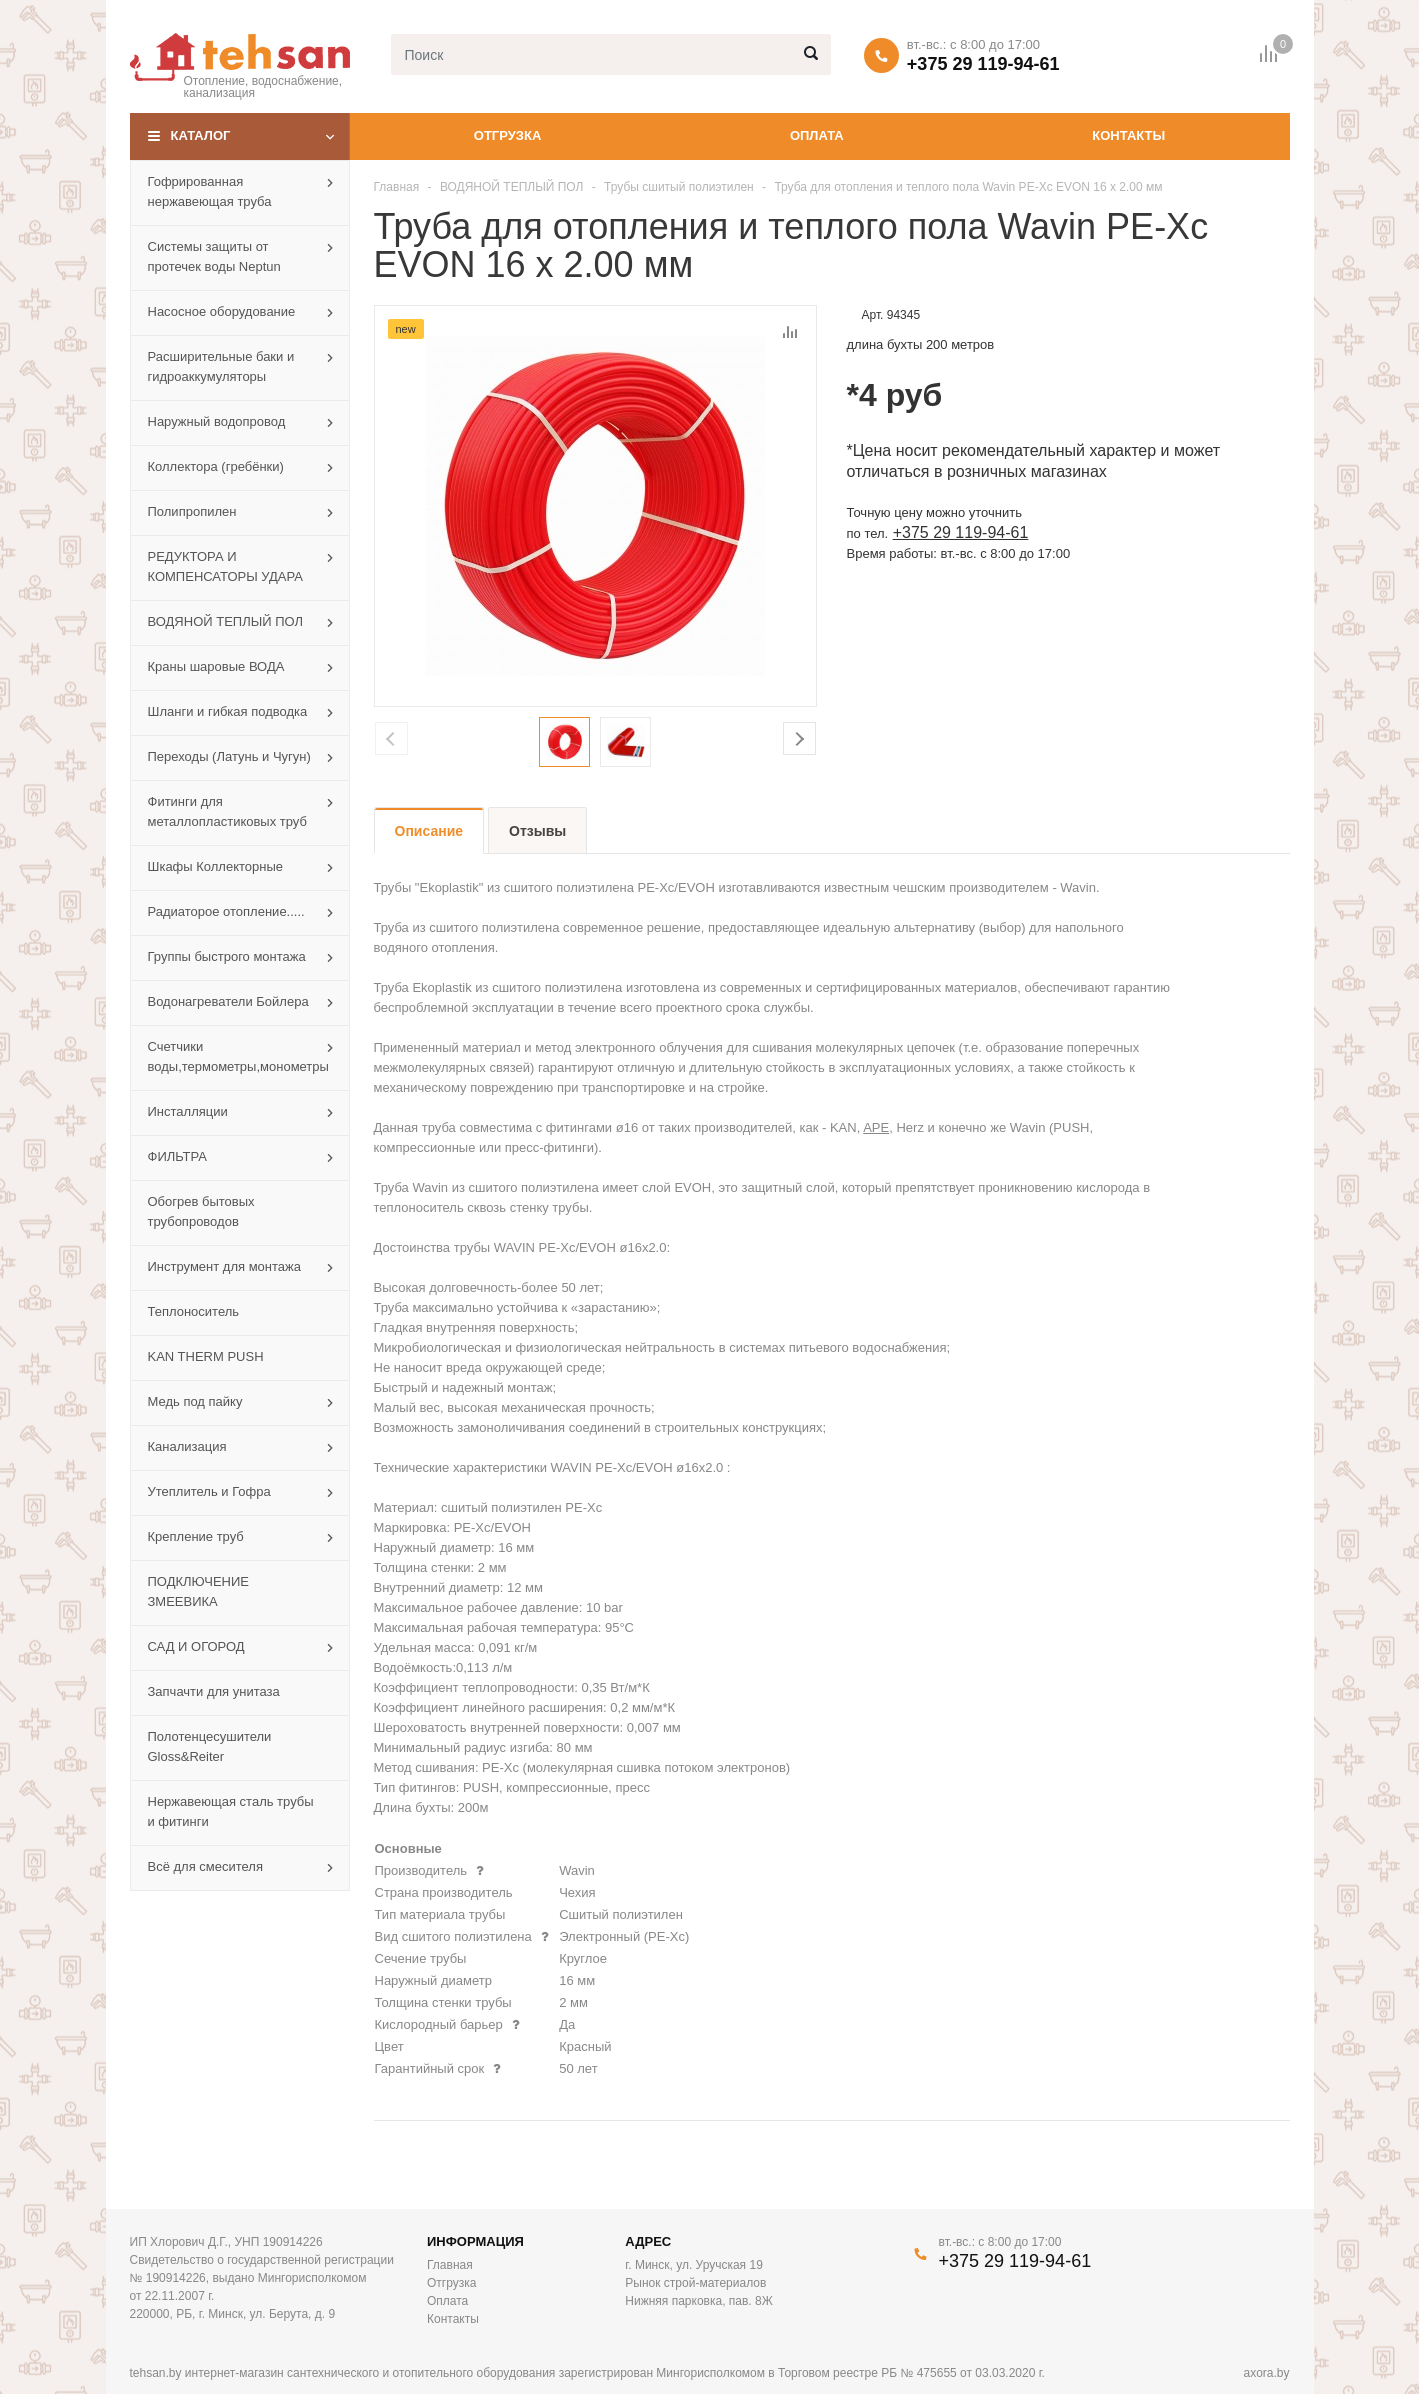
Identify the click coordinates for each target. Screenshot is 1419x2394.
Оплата (817, 135)
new (406, 329)
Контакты (1128, 135)
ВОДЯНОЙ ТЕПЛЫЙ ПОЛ (512, 187)
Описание (429, 831)
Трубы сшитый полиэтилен (679, 187)
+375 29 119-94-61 (983, 64)
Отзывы (537, 831)
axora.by (1266, 2373)
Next (799, 738)
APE (876, 1127)
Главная (397, 187)
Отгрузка (507, 135)
